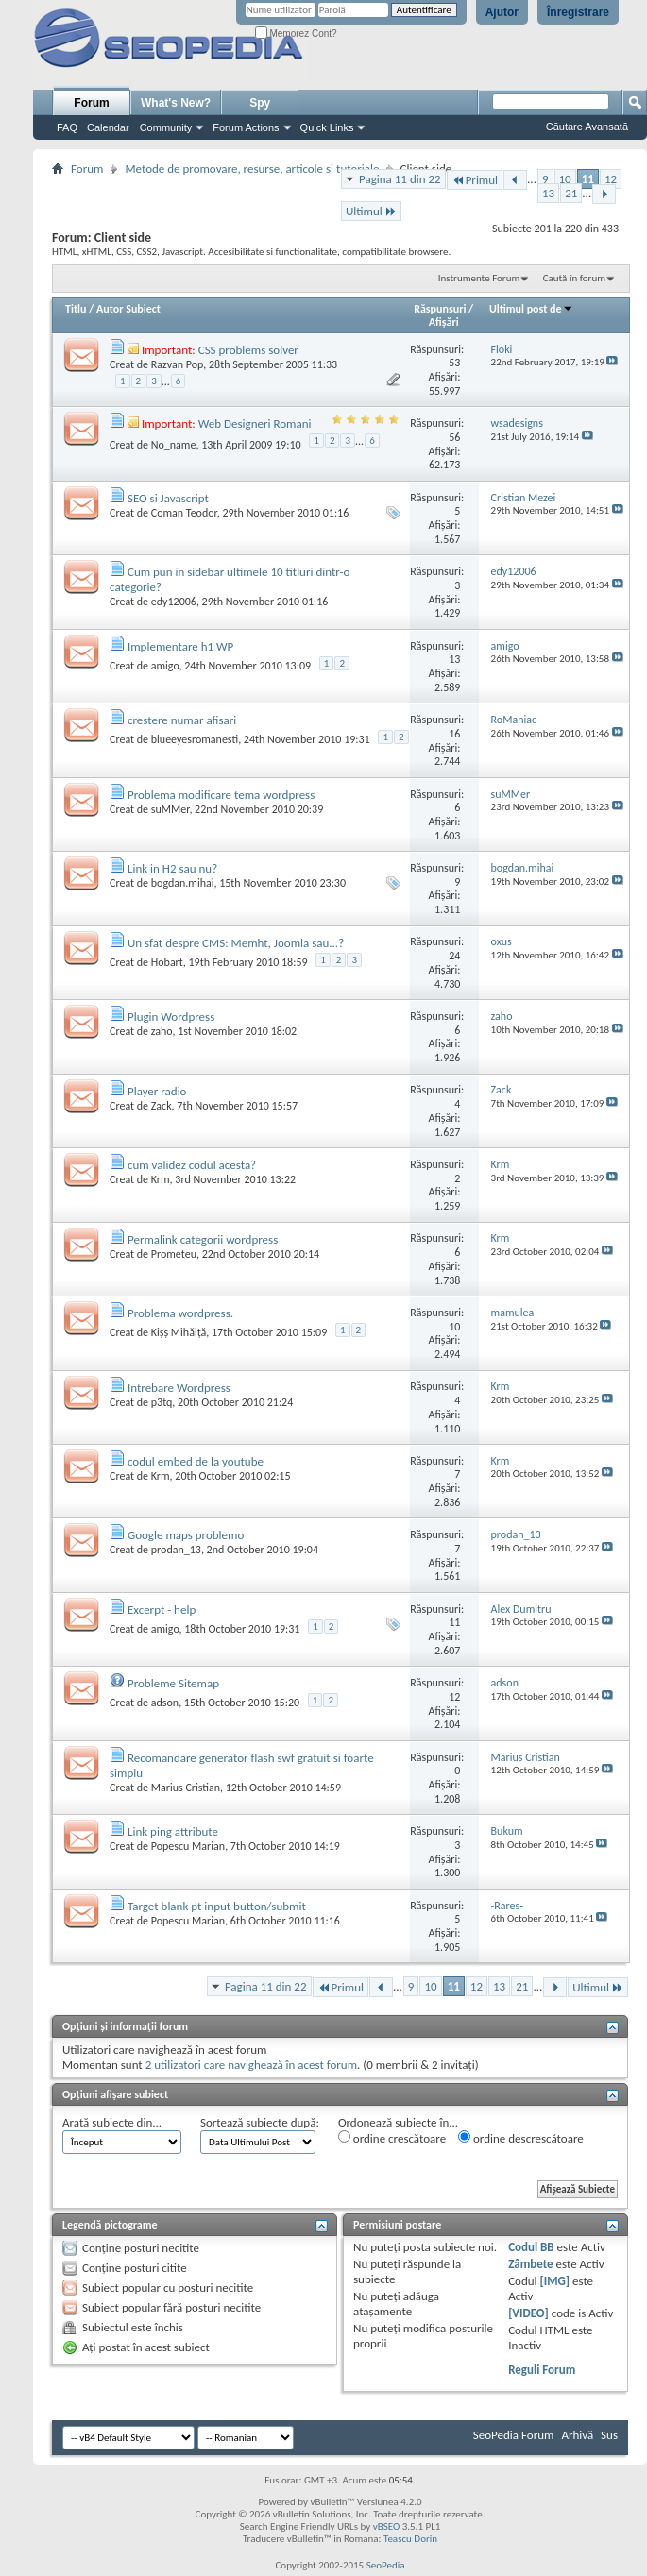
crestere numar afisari (182, 720)
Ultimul (371, 211)
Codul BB (531, 2247)
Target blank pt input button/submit (217, 1906)
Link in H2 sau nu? (172, 868)
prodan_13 (176, 1549)
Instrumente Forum (479, 278)
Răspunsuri (440, 308)
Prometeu (173, 1254)
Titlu (75, 308)
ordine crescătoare (392, 2137)
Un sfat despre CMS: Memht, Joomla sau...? (236, 943)
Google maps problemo (186, 1535)
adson (165, 1702)
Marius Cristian (185, 1787)
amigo (165, 665)
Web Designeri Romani (255, 423)
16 (454, 733)
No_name (173, 444)
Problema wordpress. (180, 1313)
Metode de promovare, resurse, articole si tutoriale (252, 168)
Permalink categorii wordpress (203, 1239)
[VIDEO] (528, 2313)
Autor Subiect (128, 308)
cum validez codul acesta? (192, 1165)
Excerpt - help (162, 1609)
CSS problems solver (248, 350)
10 (565, 179)
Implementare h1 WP (180, 646)
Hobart (167, 962)
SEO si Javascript (168, 498)
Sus (609, 2435)
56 (454, 437)
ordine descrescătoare (521, 2137)
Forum (91, 103)
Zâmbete (530, 2264)
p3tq (162, 1402)
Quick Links (327, 127)
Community (166, 127)
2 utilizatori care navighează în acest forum (251, 2065)
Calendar (108, 127)
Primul (474, 180)
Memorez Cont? (296, 33)
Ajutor (502, 12)
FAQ (67, 127)
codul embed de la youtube (196, 1461)
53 (454, 362)
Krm (160, 1179)
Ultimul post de (531, 308)
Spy (259, 103)
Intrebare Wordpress (179, 1388)
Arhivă (577, 2435)
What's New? (176, 103)
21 (571, 193)
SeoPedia (385, 2565)
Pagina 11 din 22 (400, 179)
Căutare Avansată (587, 126)
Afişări (444, 322)
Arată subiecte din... (112, 2122)
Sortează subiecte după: (259, 2122)
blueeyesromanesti (194, 739)
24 (454, 955)
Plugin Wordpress (171, 1016)
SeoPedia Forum (513, 2435)
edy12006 (173, 601)
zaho (162, 1031)
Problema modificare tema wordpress (221, 795)
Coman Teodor (184, 512)
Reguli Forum (541, 2370)
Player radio (157, 1091)
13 (548, 193)
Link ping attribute (173, 1831)
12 (610, 179)
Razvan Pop (177, 364)
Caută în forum (574, 278)
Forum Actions (246, 127)
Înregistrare (578, 12)
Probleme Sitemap (173, 1683)
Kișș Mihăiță (179, 1332)
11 (588, 179)
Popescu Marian (188, 1846)
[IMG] (555, 2281)
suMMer (170, 809)
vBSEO (386, 2526)
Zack (161, 1105)
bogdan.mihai (182, 883)
